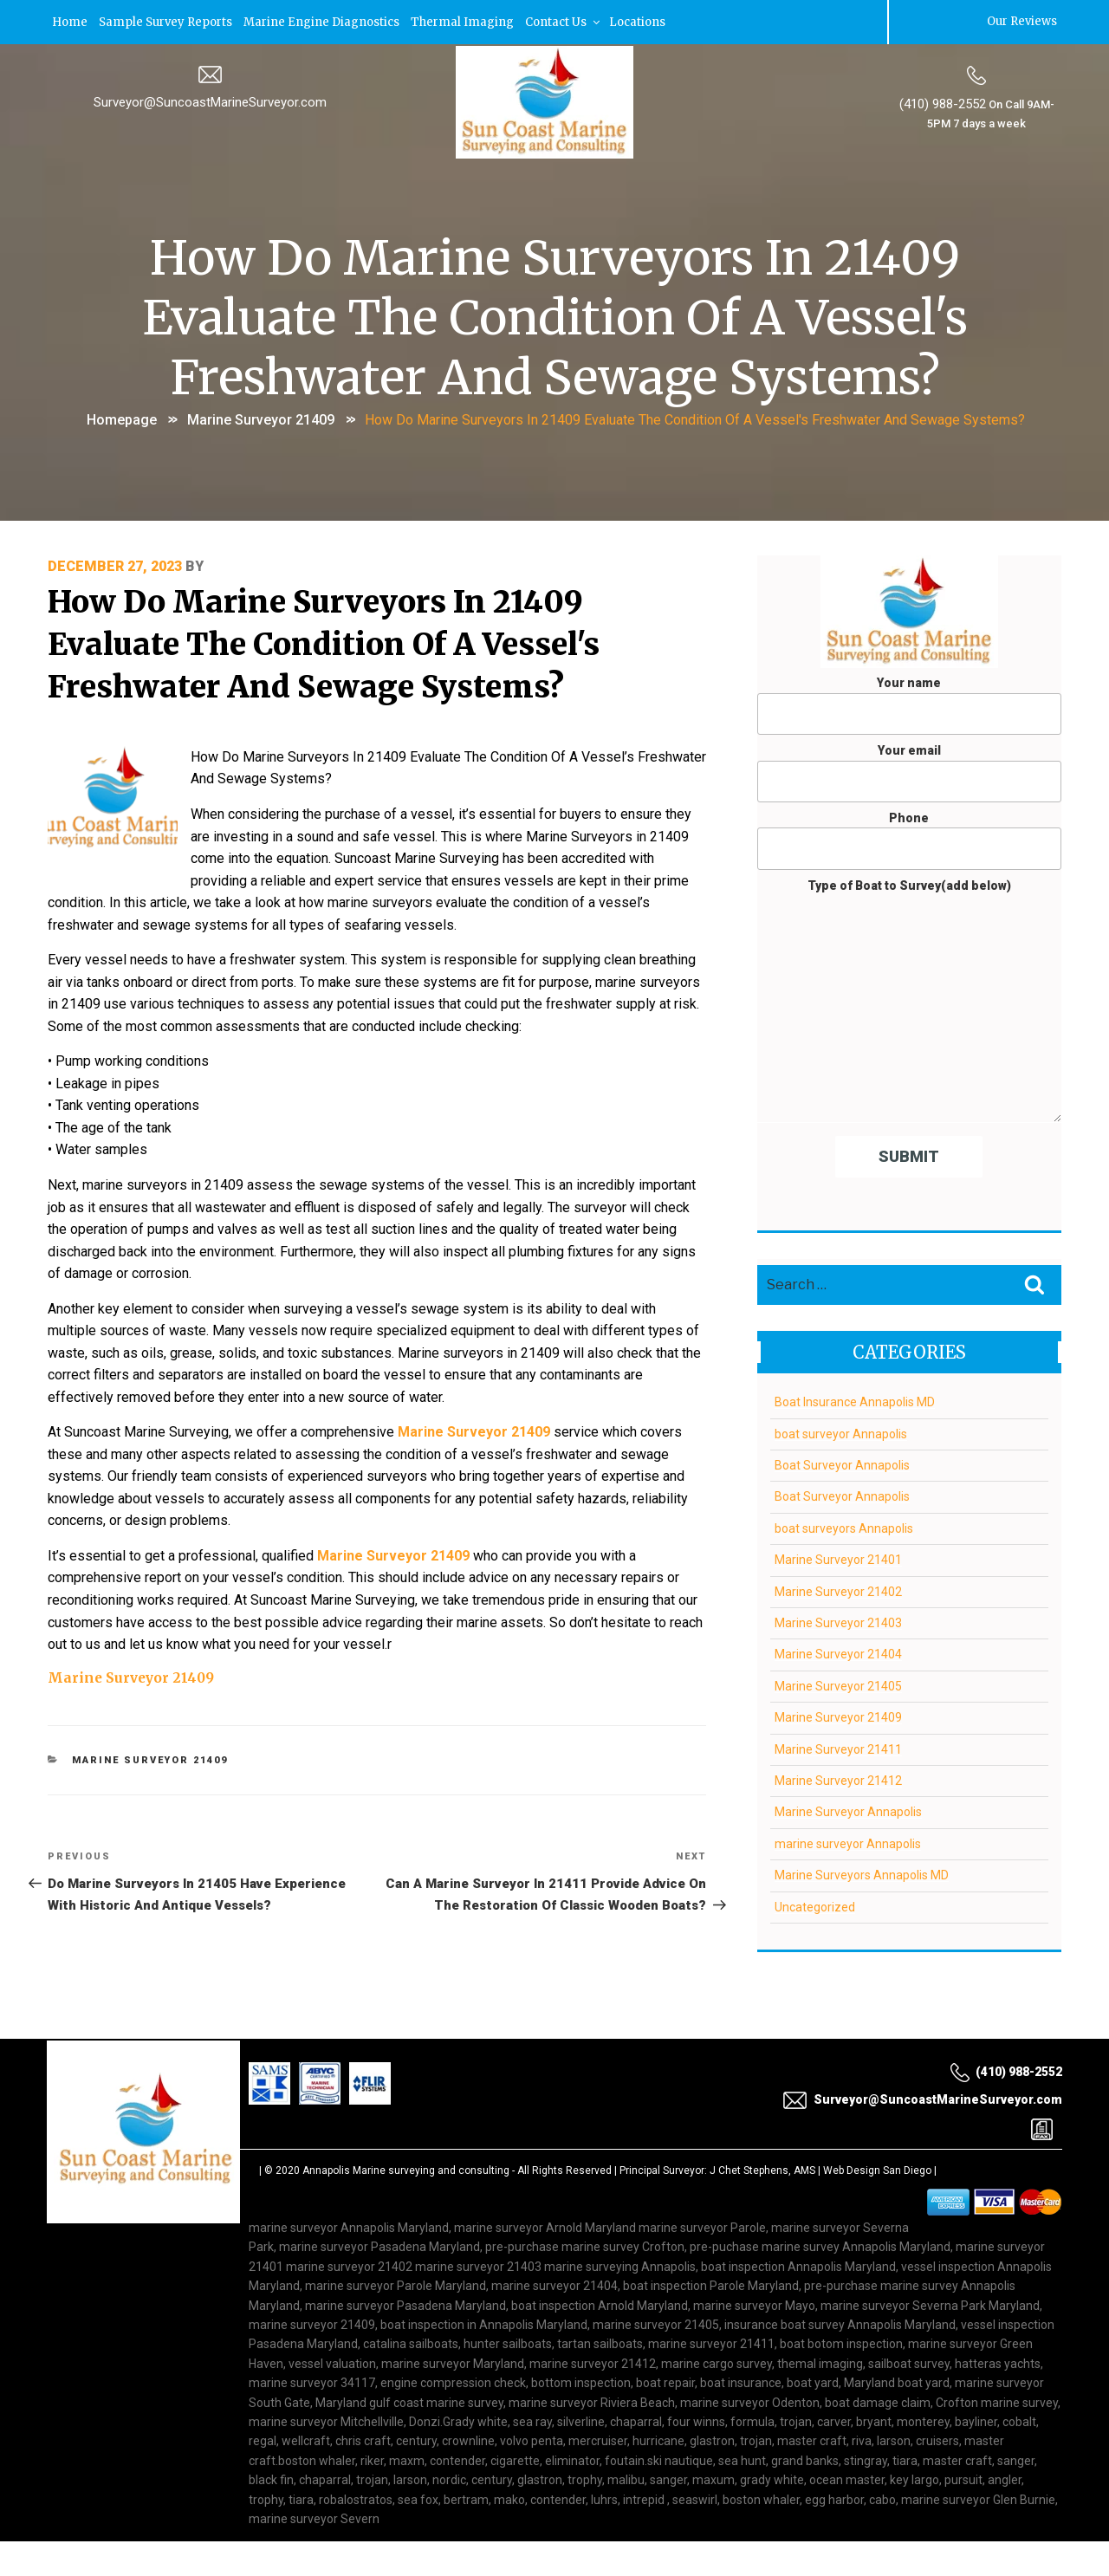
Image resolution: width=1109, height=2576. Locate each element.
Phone (908, 838)
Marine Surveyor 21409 (260, 418)
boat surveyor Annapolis (841, 1432)
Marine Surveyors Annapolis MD (862, 1874)
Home (70, 21)
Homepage (122, 418)
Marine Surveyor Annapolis (848, 1811)
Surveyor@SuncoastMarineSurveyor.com (210, 101)
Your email (908, 772)
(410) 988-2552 (941, 103)
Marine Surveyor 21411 (838, 1748)
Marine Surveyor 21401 (838, 1559)
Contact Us (567, 21)
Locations (641, 21)
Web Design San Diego (877, 2170)
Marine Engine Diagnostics (324, 21)
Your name (908, 704)
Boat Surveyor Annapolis (842, 1464)
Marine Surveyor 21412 (838, 1779)
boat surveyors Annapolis (844, 1527)
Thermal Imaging (465, 21)
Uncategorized (815, 1905)
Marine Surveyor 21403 (838, 1622)
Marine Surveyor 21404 (838, 1653)
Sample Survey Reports (167, 21)
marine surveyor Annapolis (848, 1842)
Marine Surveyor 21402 (838, 1590)
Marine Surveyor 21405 (838, 1684)
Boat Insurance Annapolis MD (855, 1401)
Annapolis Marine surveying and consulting (405, 2170)
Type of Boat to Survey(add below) (908, 999)
